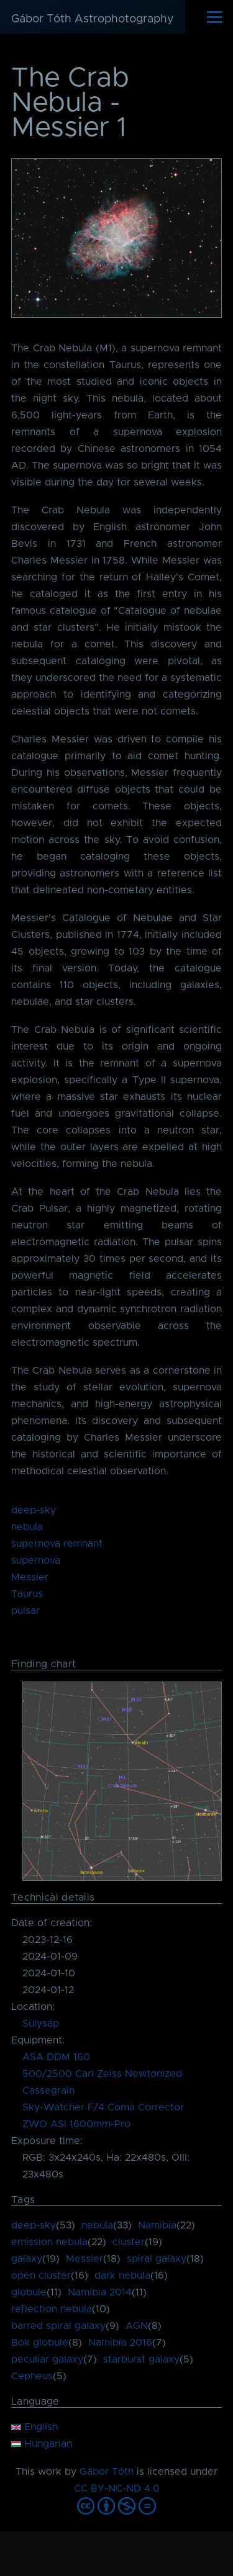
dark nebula (122, 2276)
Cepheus (32, 2376)
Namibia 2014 (100, 2292)
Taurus (27, 1594)
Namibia (157, 2225)
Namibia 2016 (120, 2343)
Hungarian (41, 2444)
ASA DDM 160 (56, 2057)
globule (29, 2292)
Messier (29, 1577)
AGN (137, 2326)
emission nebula (49, 2242)
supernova (35, 1560)
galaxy (26, 2259)
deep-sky (33, 1510)
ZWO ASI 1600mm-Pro (76, 2124)
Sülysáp (40, 2024)
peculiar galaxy (47, 2359)
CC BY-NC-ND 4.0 (117, 2488)
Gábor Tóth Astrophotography (92, 19)
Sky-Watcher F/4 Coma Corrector (103, 2107)
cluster (128, 2242)
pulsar (25, 1611)
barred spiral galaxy (58, 2326)
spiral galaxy (156, 2259)
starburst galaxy (141, 2359)
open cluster (41, 2276)
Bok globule (39, 2343)
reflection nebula (51, 2309)
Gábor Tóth (107, 2472)
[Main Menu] (214, 17)
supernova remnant (57, 1544)
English (34, 2427)
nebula (27, 1527)
